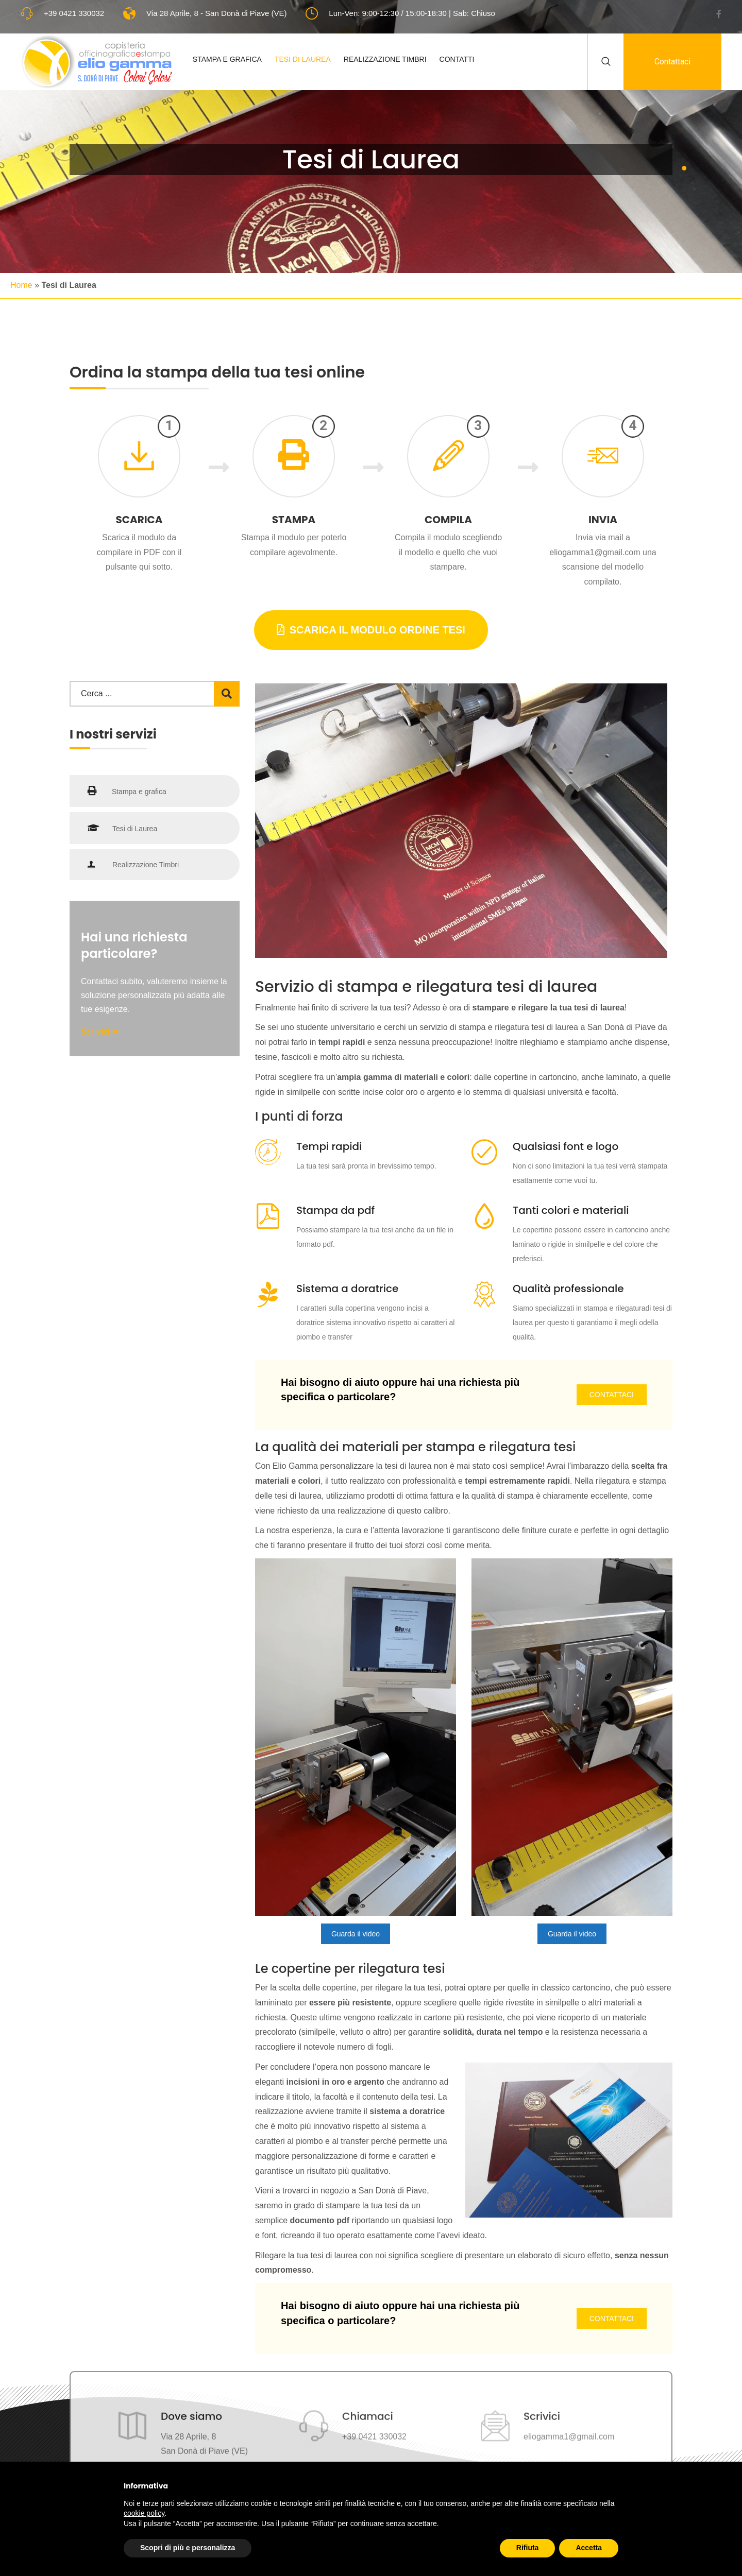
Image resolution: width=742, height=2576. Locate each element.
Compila (448, 519)
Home (21, 285)
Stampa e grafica (127, 790)
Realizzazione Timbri (386, 59)
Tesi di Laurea (304, 59)
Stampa (293, 519)
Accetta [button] (589, 2548)
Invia (602, 519)
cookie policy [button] (144, 2513)
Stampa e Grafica (228, 59)
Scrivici (100, 1032)
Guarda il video (355, 1934)
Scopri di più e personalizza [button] (187, 2548)
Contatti (458, 59)
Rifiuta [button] (527, 2548)
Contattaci (672, 61)
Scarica (138, 519)
